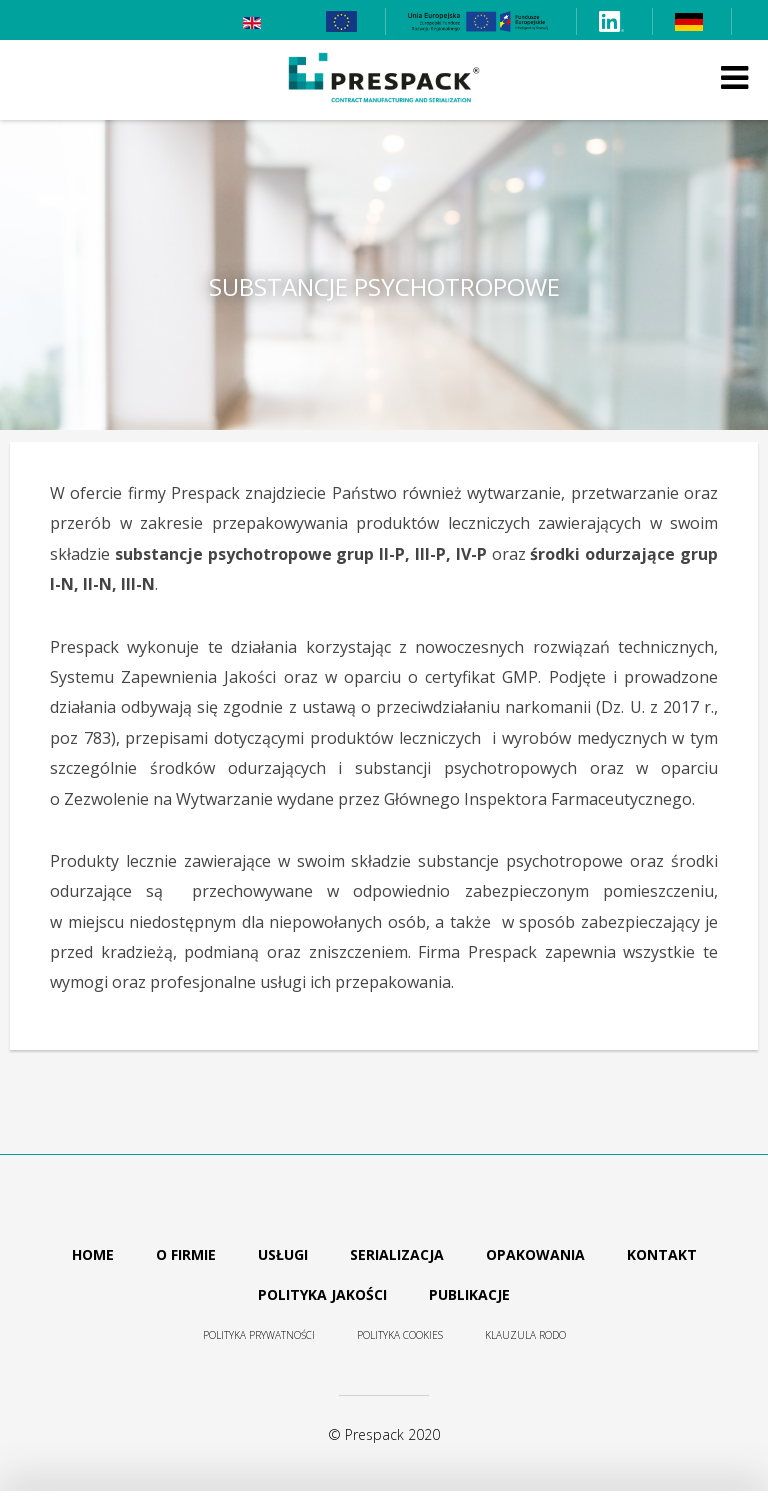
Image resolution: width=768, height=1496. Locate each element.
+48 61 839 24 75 (68, 21)
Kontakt (662, 1254)
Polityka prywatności (259, 1335)
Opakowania (535, 1254)
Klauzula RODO (525, 1335)
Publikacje (469, 1294)
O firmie (186, 1254)
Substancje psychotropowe (384, 287)
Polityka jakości (322, 1294)
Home (93, 1254)
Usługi (283, 1254)
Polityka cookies (400, 1335)
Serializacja (397, 1254)
